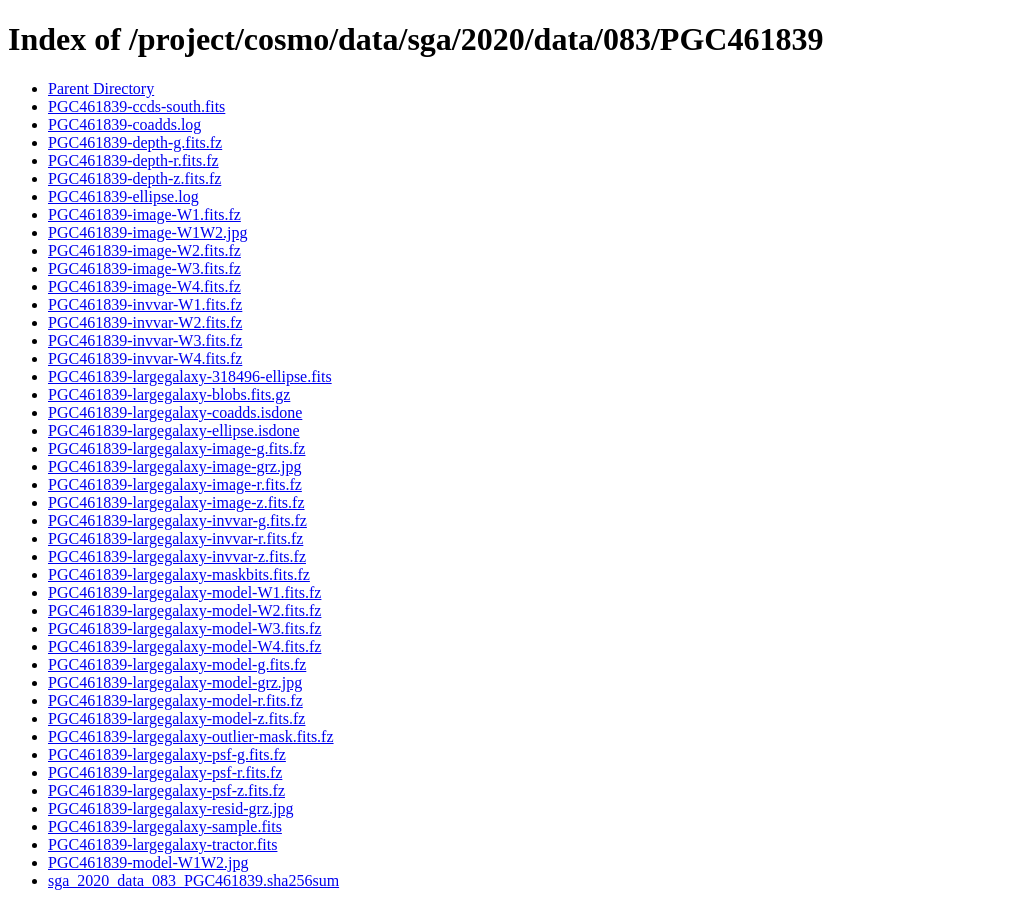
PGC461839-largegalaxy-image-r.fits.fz (175, 484)
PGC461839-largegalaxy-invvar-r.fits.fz (175, 538)
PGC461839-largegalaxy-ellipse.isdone (174, 430)
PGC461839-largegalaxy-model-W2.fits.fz (184, 610)
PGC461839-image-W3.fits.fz (144, 268)
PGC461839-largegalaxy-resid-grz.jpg (170, 808)
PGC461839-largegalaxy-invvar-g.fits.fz (177, 520)
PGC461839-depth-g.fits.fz (135, 142)
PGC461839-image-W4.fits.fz (144, 286)
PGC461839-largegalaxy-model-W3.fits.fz (184, 628)
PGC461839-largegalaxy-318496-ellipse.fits (190, 376)
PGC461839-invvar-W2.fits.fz (145, 322)
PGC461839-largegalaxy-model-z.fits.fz (176, 718)
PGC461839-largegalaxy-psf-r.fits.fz (165, 772)
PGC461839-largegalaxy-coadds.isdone (175, 412)
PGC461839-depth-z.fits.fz (134, 178)
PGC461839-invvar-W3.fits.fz (145, 340)
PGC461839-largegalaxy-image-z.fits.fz (176, 502)
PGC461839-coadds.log (124, 124)
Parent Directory (101, 88)
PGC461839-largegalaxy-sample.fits (165, 826)
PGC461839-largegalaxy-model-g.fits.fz (177, 664)
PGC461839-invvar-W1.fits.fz (145, 304)
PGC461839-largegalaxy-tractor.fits (162, 844)
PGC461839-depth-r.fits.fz (133, 160)
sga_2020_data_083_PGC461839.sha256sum (193, 880)
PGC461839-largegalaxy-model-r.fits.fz (175, 700)
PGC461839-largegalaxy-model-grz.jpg (175, 682)
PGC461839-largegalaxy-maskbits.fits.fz (179, 574)
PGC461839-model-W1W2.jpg (148, 862)
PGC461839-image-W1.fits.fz (144, 214)
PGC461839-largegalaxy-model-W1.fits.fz (184, 592)
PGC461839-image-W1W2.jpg (148, 232)
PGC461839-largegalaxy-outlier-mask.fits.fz (191, 736)
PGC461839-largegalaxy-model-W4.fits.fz (184, 646)
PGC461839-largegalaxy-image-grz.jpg (174, 466)
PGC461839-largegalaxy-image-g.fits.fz (176, 448)
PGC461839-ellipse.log (123, 196)
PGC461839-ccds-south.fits (136, 106)
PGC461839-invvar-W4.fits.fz (145, 358)
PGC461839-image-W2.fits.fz (144, 250)
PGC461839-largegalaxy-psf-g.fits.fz (167, 754)
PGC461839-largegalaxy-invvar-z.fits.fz (177, 556)
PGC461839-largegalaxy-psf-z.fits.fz (166, 790)
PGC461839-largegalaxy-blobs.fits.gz (169, 394)
